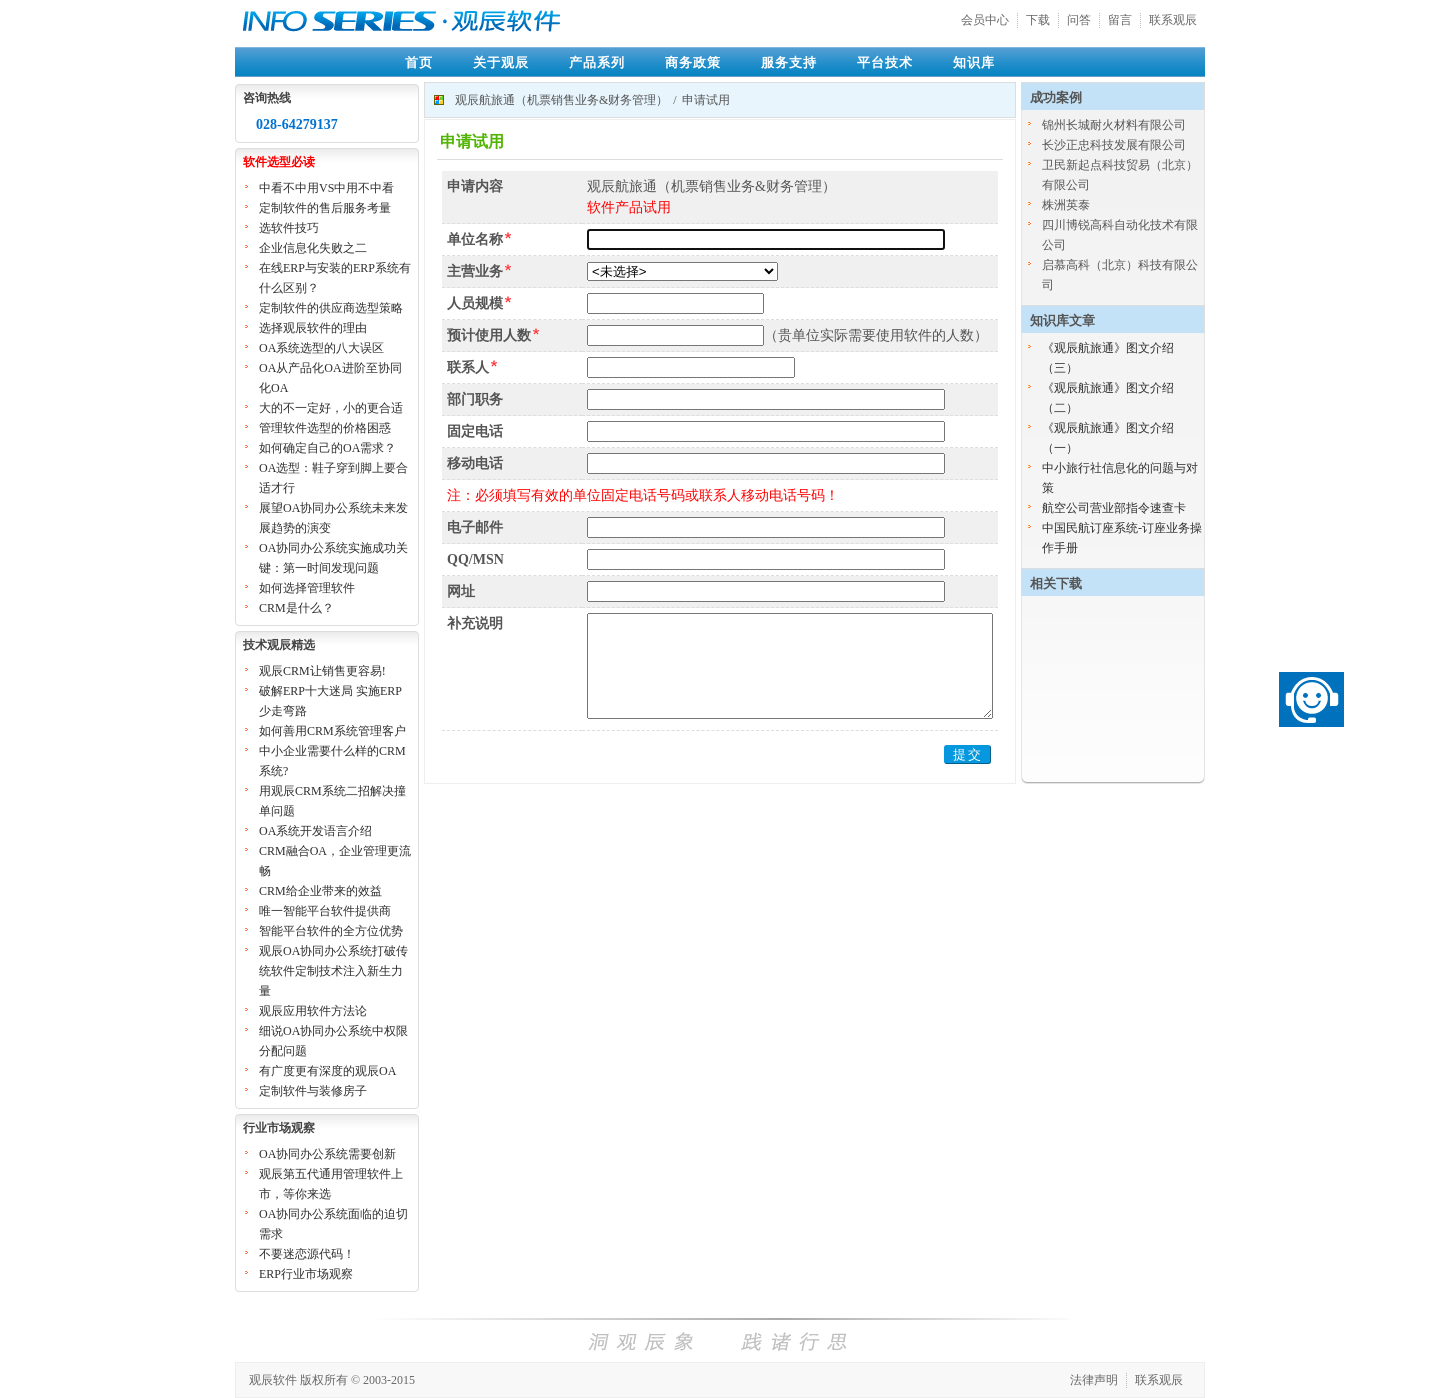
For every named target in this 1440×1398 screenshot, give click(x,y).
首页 (419, 62)
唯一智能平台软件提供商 (325, 911)
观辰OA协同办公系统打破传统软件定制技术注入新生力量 (333, 971)
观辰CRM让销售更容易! (322, 671)
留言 (1120, 20)
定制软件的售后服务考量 (325, 208)
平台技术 (885, 62)
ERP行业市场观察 (306, 1274)
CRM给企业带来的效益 (320, 891)
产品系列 (597, 62)
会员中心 (985, 20)
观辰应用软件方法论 (313, 1011)
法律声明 (1094, 1380)
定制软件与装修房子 (313, 1091)
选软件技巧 (289, 228)
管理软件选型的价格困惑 (325, 428)
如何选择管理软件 (307, 588)
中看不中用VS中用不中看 (326, 188)
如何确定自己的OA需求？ (327, 448)
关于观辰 (501, 62)
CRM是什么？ (296, 608)
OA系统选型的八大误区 (321, 348)
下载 (1038, 20)
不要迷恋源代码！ (307, 1254)
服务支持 (789, 62)
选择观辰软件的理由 (313, 328)
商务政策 (693, 62)
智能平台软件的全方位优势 (331, 931)
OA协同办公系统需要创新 (327, 1154)
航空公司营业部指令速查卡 (1114, 508)
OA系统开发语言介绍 (315, 831)
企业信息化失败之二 (313, 248)
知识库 (974, 62)
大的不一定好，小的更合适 (331, 408)
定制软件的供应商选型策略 (331, 308)
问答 (1079, 20)
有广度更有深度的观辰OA (327, 1071)
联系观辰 (1173, 20)
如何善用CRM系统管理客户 (332, 731)
